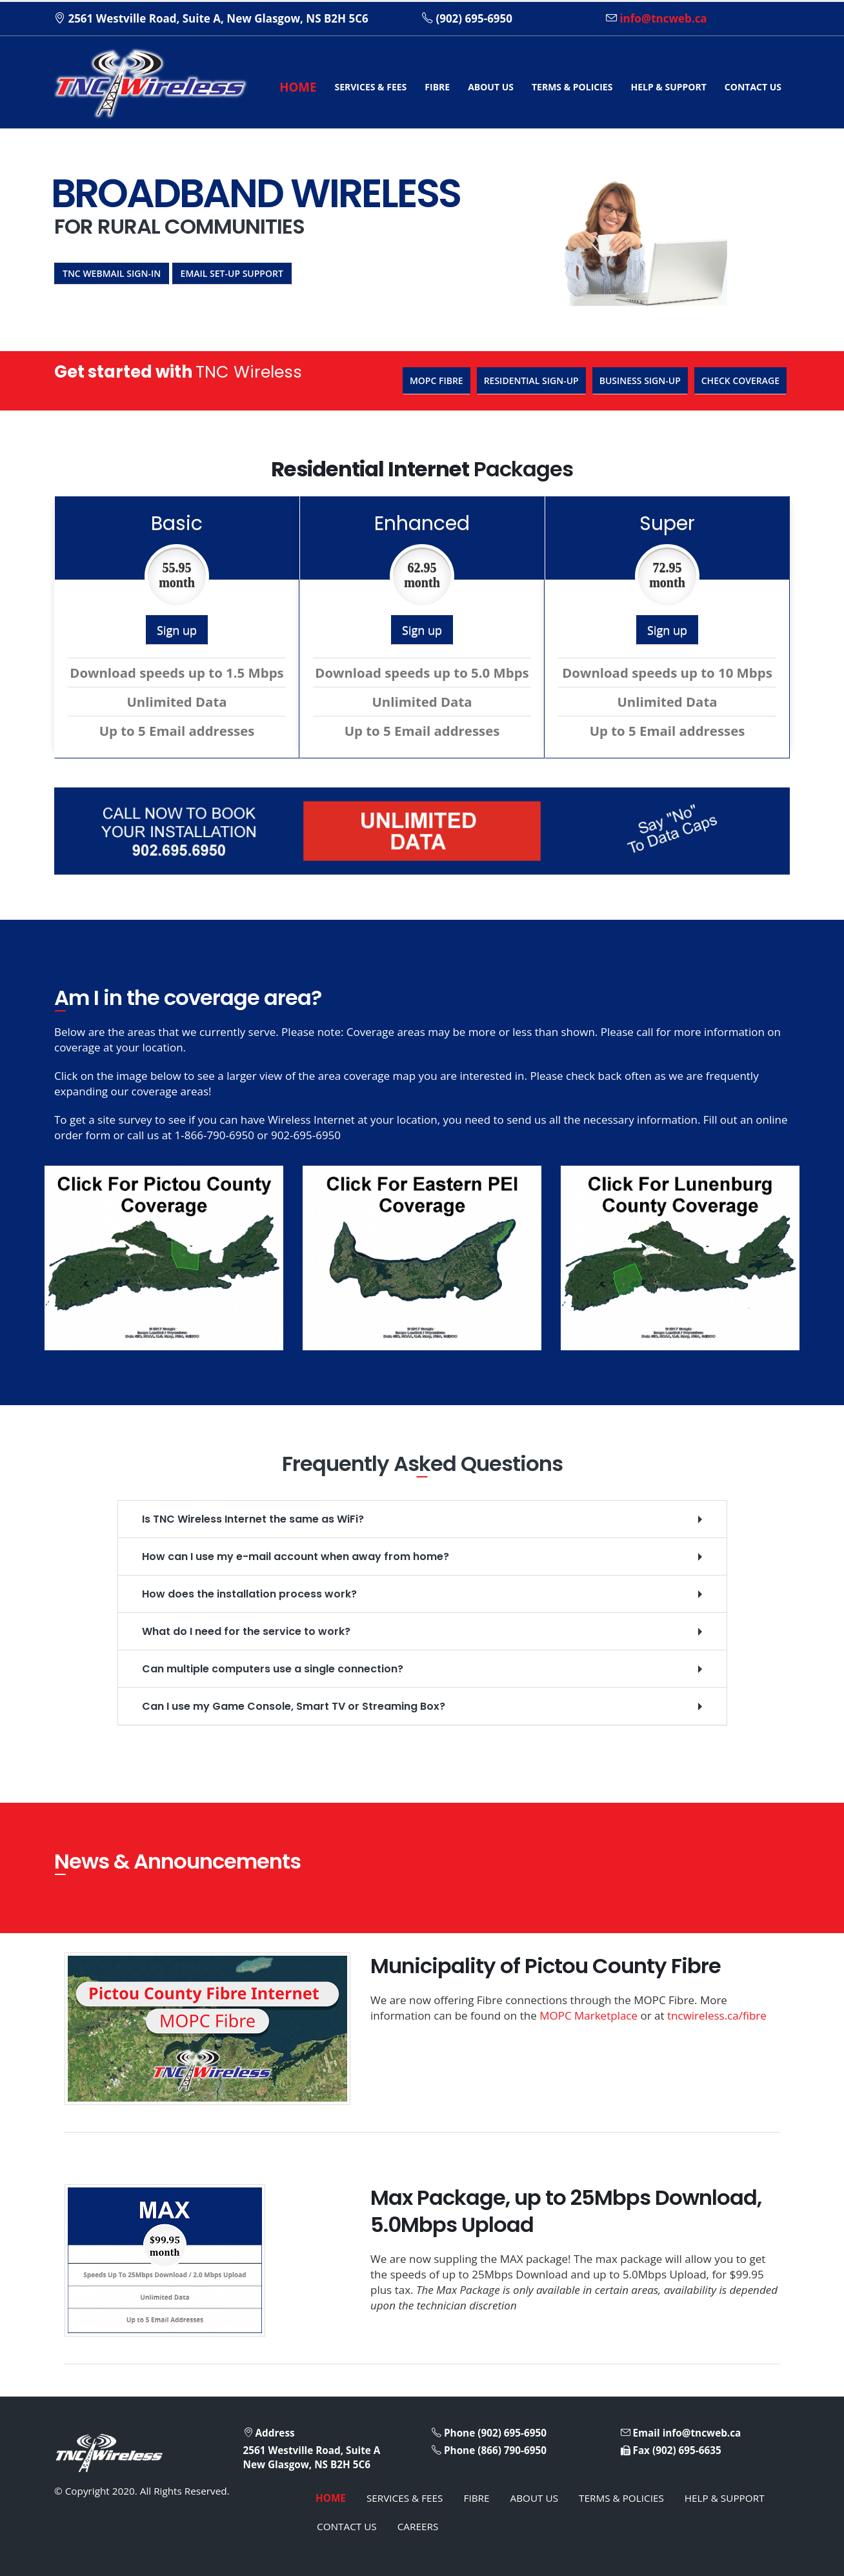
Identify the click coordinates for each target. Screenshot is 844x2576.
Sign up (177, 630)
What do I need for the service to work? (246, 1631)
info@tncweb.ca (663, 18)
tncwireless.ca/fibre (717, 2015)
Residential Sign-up (531, 380)
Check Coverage (740, 380)
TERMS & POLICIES (572, 87)
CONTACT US (753, 87)
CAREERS (418, 2526)
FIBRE (437, 87)
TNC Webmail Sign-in (112, 273)
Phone (459, 2432)
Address (274, 2432)
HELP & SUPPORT (668, 87)
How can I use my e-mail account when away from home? (295, 1556)
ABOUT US (491, 87)
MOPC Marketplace (588, 2015)
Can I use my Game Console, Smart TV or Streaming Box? (293, 1706)
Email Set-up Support (232, 273)
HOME (297, 87)
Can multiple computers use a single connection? (272, 1668)
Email (645, 2432)
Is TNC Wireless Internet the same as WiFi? (253, 1519)
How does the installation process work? (249, 1594)
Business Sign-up (640, 380)
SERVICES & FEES (370, 87)
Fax (640, 2450)
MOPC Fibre (436, 380)
